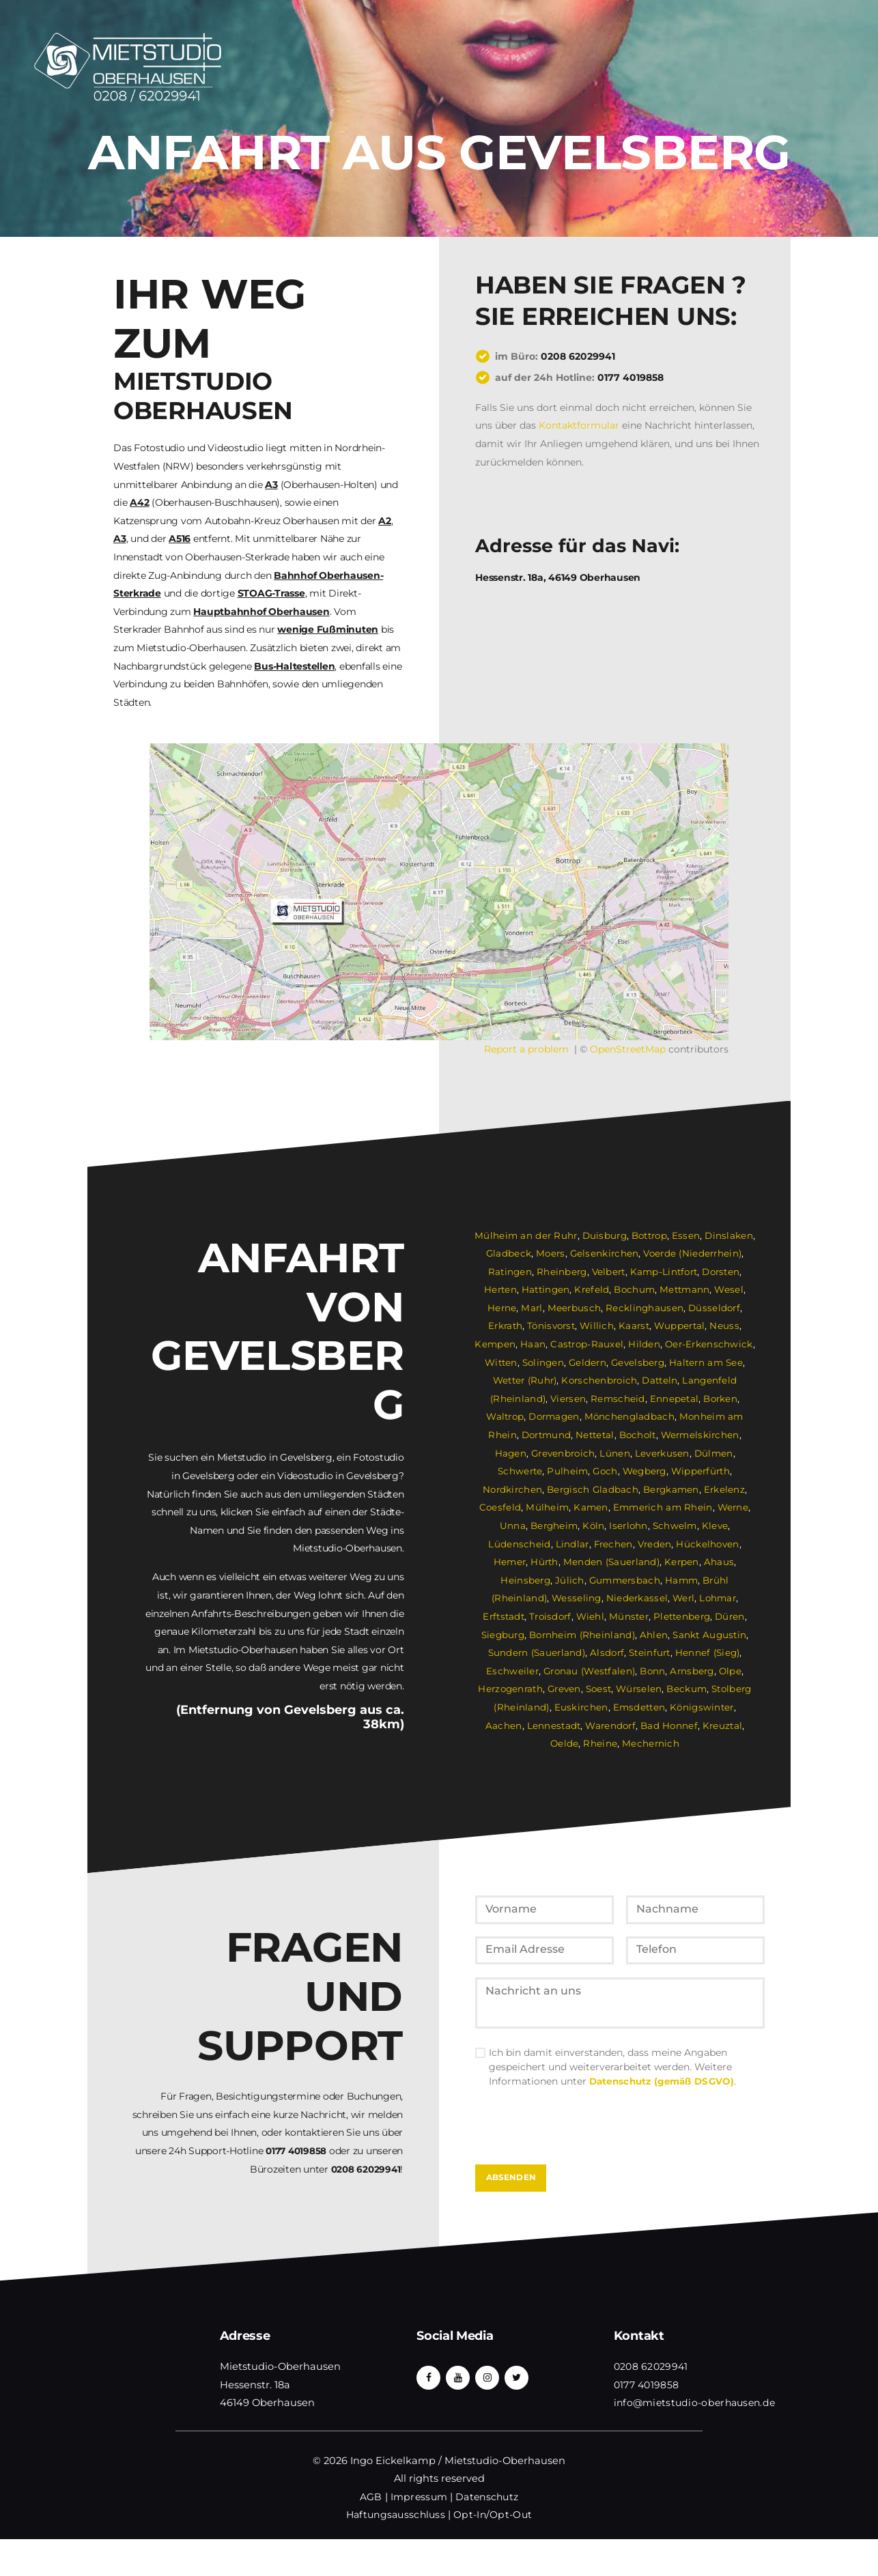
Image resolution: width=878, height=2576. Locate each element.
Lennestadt (516, 1725)
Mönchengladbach (630, 1416)
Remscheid (618, 1398)
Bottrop (650, 1235)
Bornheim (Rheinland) (583, 1635)
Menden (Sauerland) (612, 1562)
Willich (598, 1325)
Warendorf (573, 1725)
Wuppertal (681, 1325)
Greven (563, 1689)
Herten (500, 1289)
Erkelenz (725, 1489)
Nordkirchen (513, 1489)
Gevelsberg (639, 1362)
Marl (533, 1308)
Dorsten (721, 1271)
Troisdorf (550, 1616)
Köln (594, 1525)
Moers (550, 1253)
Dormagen (555, 1416)
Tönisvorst (552, 1325)
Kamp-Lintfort (663, 1271)
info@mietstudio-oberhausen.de (696, 2439)
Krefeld (592, 1289)
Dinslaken (729, 1235)
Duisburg (603, 1235)
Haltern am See (707, 1362)
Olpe (731, 1671)
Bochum (634, 1289)
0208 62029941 (578, 356)
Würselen (639, 1689)
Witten (501, 1362)
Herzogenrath (508, 1689)
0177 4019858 (630, 377)
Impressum (418, 2534)
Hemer (510, 1562)
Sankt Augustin (710, 1635)
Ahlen (654, 1635)
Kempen (497, 1344)
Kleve (715, 1525)
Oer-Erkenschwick (707, 1344)
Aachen (735, 1707)
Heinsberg (525, 1580)
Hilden (644, 1344)
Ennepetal (673, 1398)
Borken (719, 1398)
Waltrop (504, 1416)
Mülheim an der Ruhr (525, 1235)
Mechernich (634, 1743)
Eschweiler (511, 1671)
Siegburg (503, 1635)
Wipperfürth (701, 1471)
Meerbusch (575, 1308)
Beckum (687, 1689)
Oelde (724, 1725)
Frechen (612, 1544)
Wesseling (576, 1598)
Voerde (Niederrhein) (691, 1253)
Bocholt (638, 1435)
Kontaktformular (579, 425)
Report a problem (526, 1049)
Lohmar (716, 1598)
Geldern (588, 1362)
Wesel (730, 1289)
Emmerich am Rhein (661, 1507)
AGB (370, 2534)
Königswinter (681, 1707)
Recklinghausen (644, 1308)
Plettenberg (682, 1616)
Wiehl (591, 1616)
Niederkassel (636, 1598)
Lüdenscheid (520, 1544)
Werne (732, 1507)
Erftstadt (503, 1616)
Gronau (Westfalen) (588, 1671)
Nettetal (595, 1435)
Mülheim (547, 1507)
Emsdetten (617, 1707)
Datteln (662, 1380)
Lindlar (571, 1544)
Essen (687, 1235)
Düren (731, 1616)
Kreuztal (685, 1725)
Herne (504, 1308)
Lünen (615, 1453)
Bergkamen (671, 1489)
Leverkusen (662, 1453)
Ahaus (718, 1562)
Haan (534, 1344)
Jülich (569, 1580)
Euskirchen (560, 1707)
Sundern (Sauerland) (536, 1652)
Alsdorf (607, 1652)
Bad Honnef (632, 1725)
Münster (629, 1616)
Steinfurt (650, 1652)
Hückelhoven (706, 1544)
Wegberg (644, 1471)
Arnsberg (692, 1671)
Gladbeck (509, 1253)
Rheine (584, 1743)
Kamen (590, 1507)
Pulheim (567, 1471)
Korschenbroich (601, 1380)
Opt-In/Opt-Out (494, 2552)
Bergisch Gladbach (593, 1489)
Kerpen (682, 1562)
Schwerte (519, 1471)
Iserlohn (629, 1525)
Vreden (653, 1544)
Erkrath (505, 1325)
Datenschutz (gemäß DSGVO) (664, 2114)
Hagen (510, 1453)
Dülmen (713, 1453)
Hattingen (546, 1289)
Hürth (546, 1562)
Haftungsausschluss (396, 2552)
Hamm (681, 1580)
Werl (681, 1598)
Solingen (543, 1362)
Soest (598, 1689)
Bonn (653, 1671)
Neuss (725, 1325)
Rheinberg (560, 1271)
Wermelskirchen (701, 1435)
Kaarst (635, 1325)
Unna (512, 1525)
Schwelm (675, 1525)
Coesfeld (501, 1507)
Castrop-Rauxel (588, 1344)
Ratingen (508, 1271)
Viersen (568, 1398)
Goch (604, 1471)
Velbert (607, 1271)
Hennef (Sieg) (708, 1652)
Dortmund (545, 1435)
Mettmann (685, 1289)
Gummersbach (624, 1580)
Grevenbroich (563, 1453)
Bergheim (554, 1525)
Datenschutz (487, 2534)
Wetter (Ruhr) (525, 1380)
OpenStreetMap (628, 1049)
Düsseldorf (713, 1308)
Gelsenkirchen (604, 1253)
